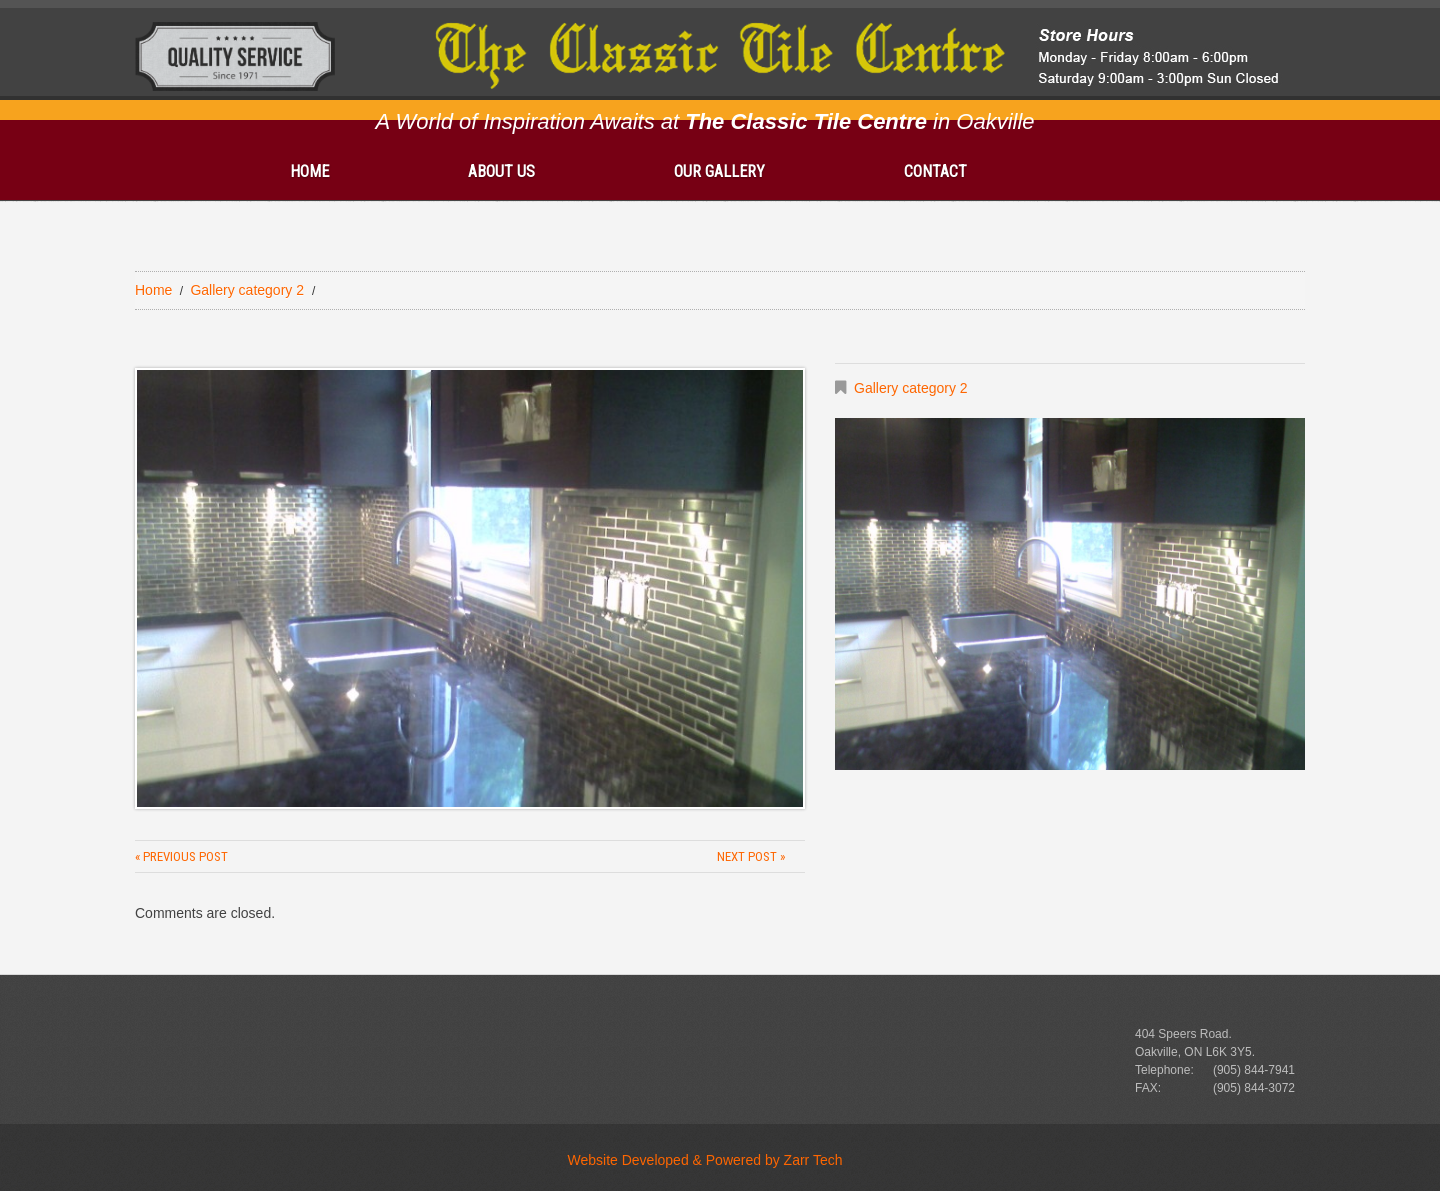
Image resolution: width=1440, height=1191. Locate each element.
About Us (501, 171)
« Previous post (181, 856)
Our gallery (719, 171)
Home (309, 171)
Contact (935, 171)
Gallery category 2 (247, 290)
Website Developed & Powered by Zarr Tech (705, 1160)
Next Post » (751, 856)
